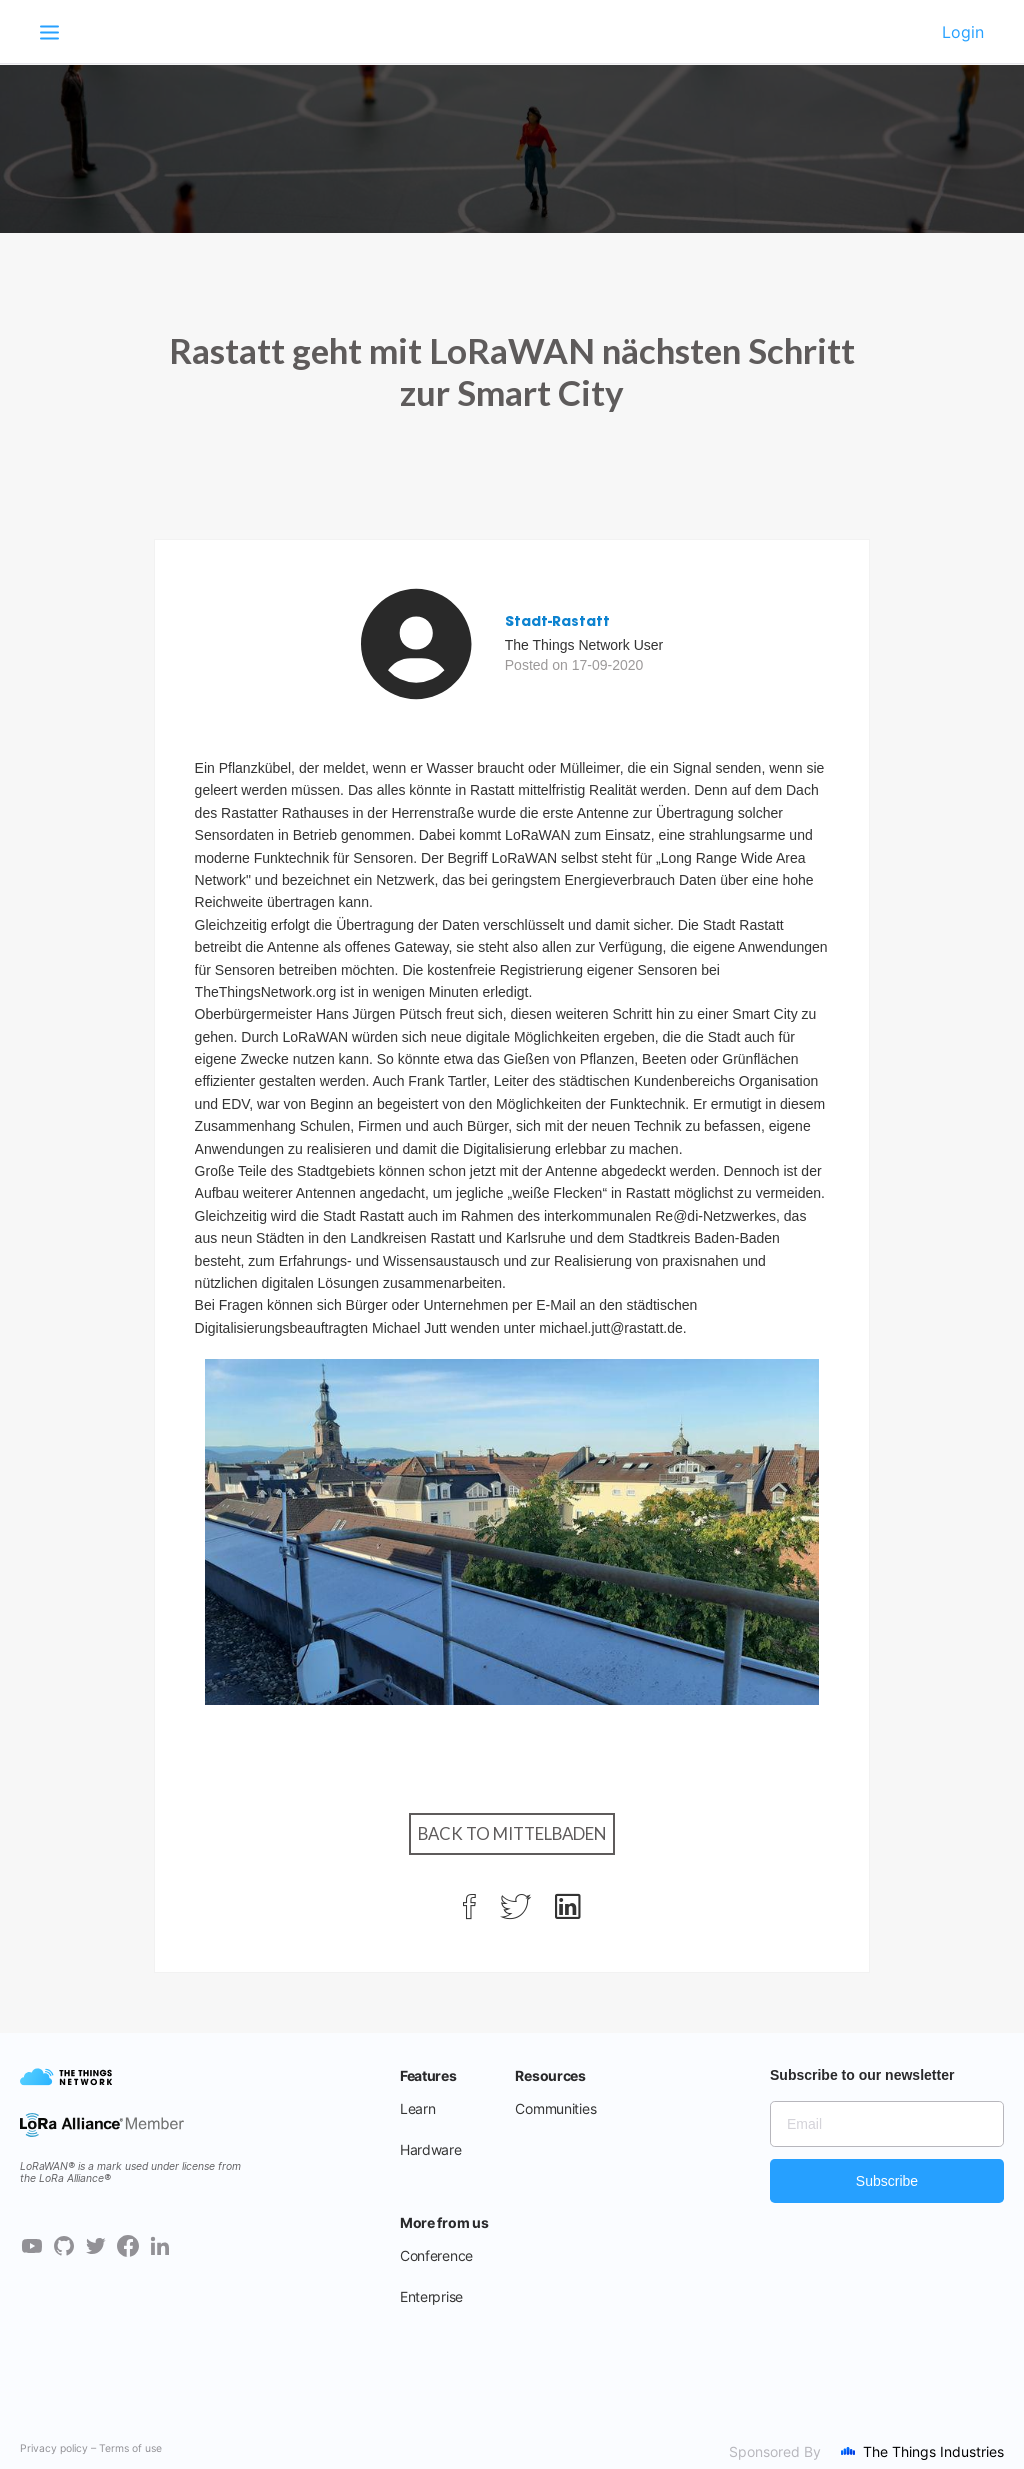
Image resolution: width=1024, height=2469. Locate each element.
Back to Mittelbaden (512, 1833)
